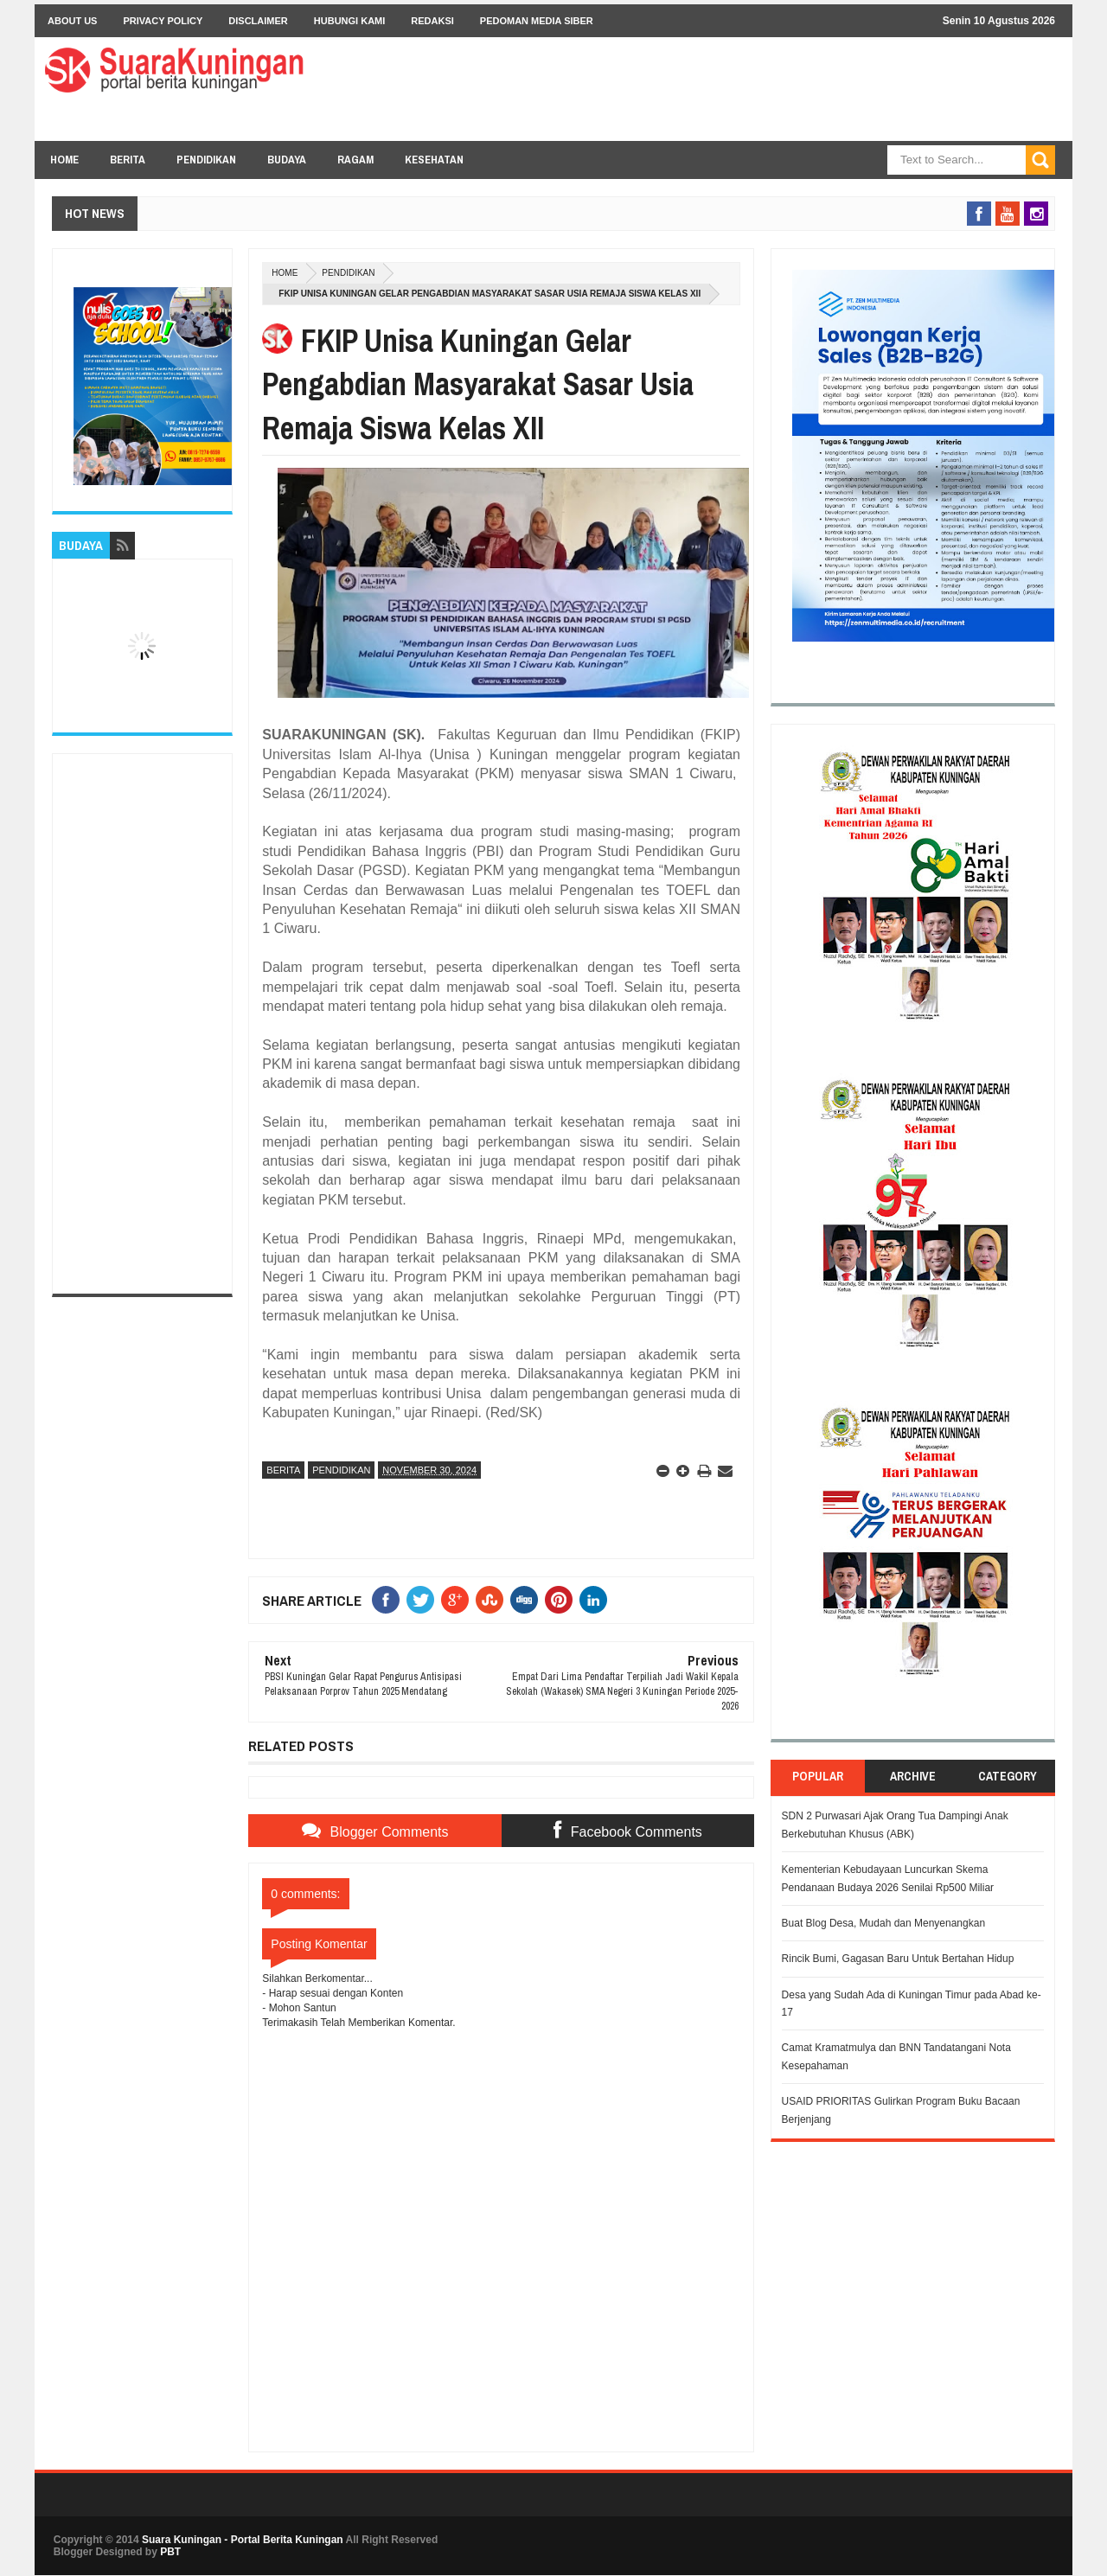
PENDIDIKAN (206, 159)
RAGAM (355, 159)
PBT (170, 2552)
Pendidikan (348, 273)
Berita (283, 1470)
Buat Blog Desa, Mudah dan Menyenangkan (884, 1923)
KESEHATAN (434, 159)
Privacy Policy (162, 21)
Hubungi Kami (350, 21)
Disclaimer (257, 21)
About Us (72, 21)
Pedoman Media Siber (536, 21)
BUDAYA (286, 159)
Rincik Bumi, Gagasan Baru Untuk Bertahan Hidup (898, 1959)
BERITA (127, 159)
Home (64, 159)
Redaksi (432, 21)
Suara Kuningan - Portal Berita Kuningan (242, 2540)
